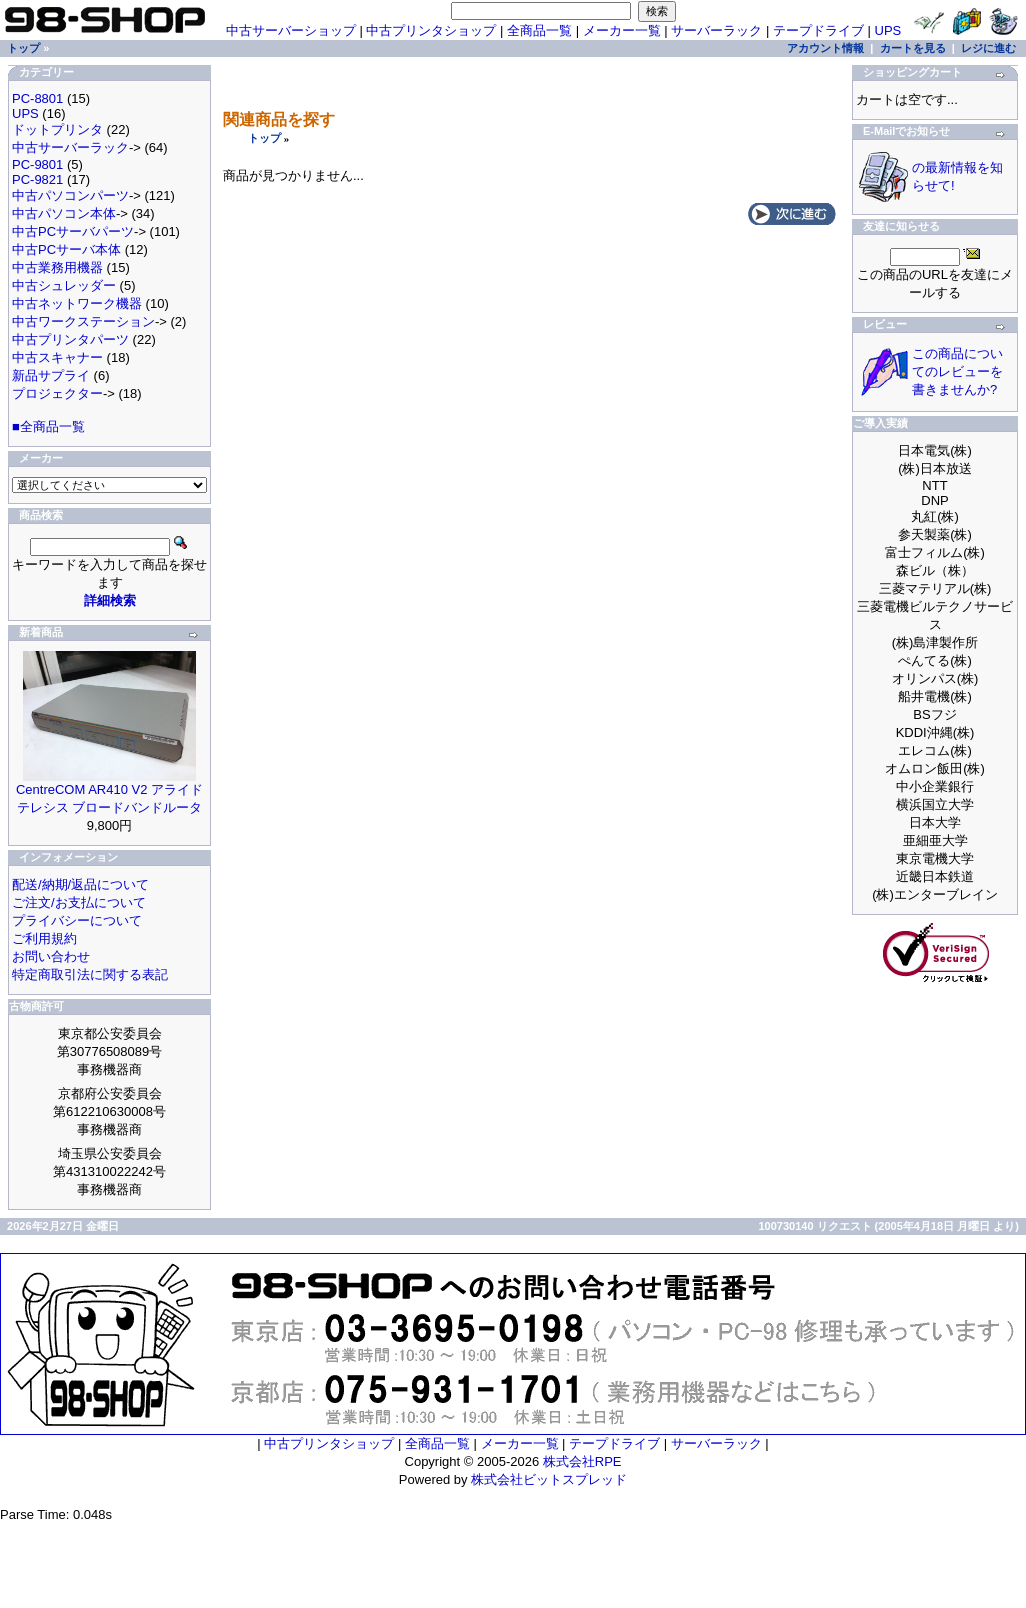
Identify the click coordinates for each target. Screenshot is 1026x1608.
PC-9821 (37, 179)
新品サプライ (51, 375)
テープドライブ (818, 30)
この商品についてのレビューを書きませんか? (957, 371)
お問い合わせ (51, 956)
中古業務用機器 (57, 267)
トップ (264, 138)
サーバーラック (716, 30)
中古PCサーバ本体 (66, 249)
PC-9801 (37, 164)
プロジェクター (57, 393)
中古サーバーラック (70, 147)
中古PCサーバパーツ (73, 231)
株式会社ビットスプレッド (549, 1479)
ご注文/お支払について (79, 902)
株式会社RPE (582, 1461)
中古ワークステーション (83, 321)
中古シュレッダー (64, 285)
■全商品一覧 (48, 426)
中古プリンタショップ (431, 30)
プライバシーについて (77, 920)
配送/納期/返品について (80, 884)
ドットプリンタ (57, 129)
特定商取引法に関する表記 (90, 974)
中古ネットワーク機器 (77, 303)
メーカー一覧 (622, 30)
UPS (888, 30)
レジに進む (988, 48)
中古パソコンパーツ (70, 195)
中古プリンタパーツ (70, 339)
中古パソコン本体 (64, 213)
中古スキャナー (57, 357)
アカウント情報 (825, 48)
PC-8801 (37, 98)
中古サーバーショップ (291, 30)
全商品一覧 (539, 30)
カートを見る (913, 48)
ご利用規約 (44, 938)
